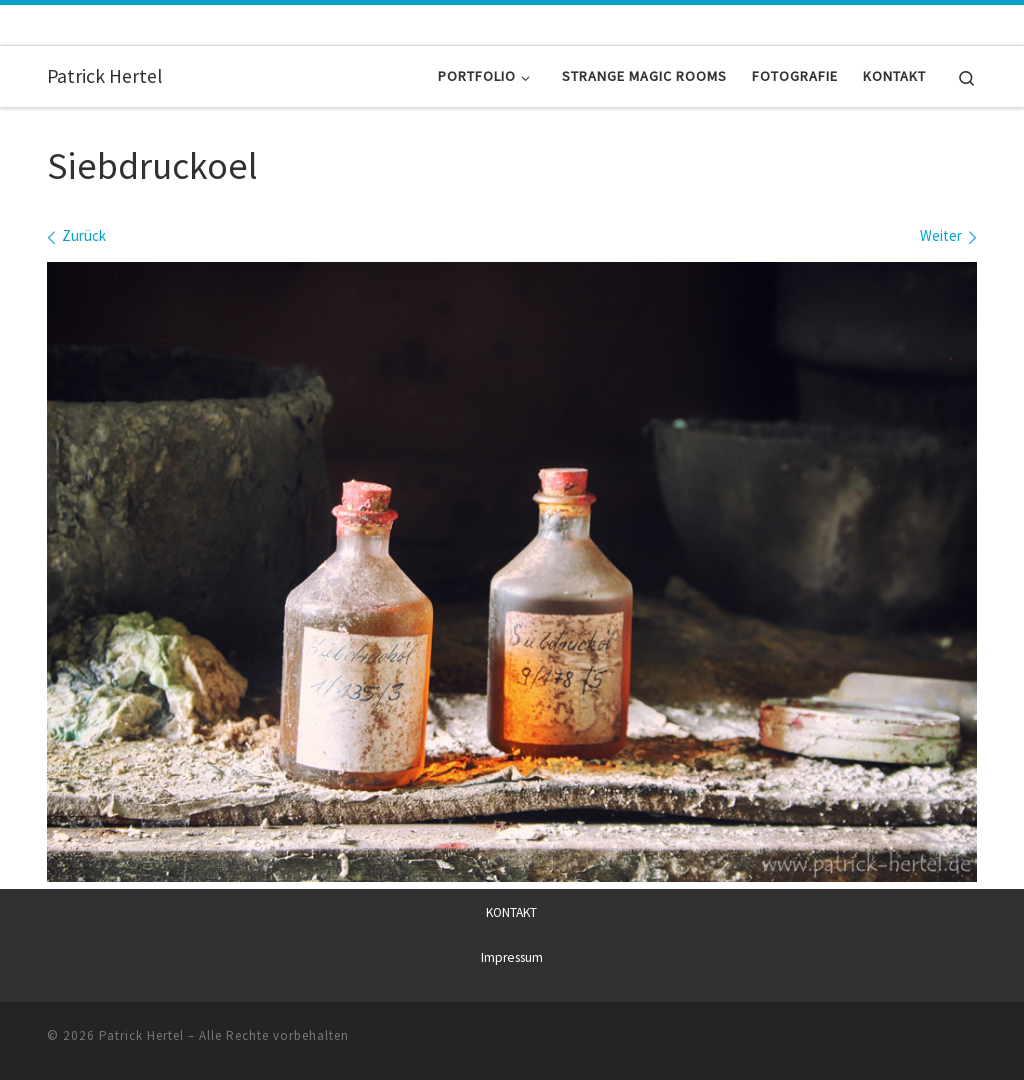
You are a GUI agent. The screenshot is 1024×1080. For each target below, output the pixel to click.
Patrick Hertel (141, 1035)
